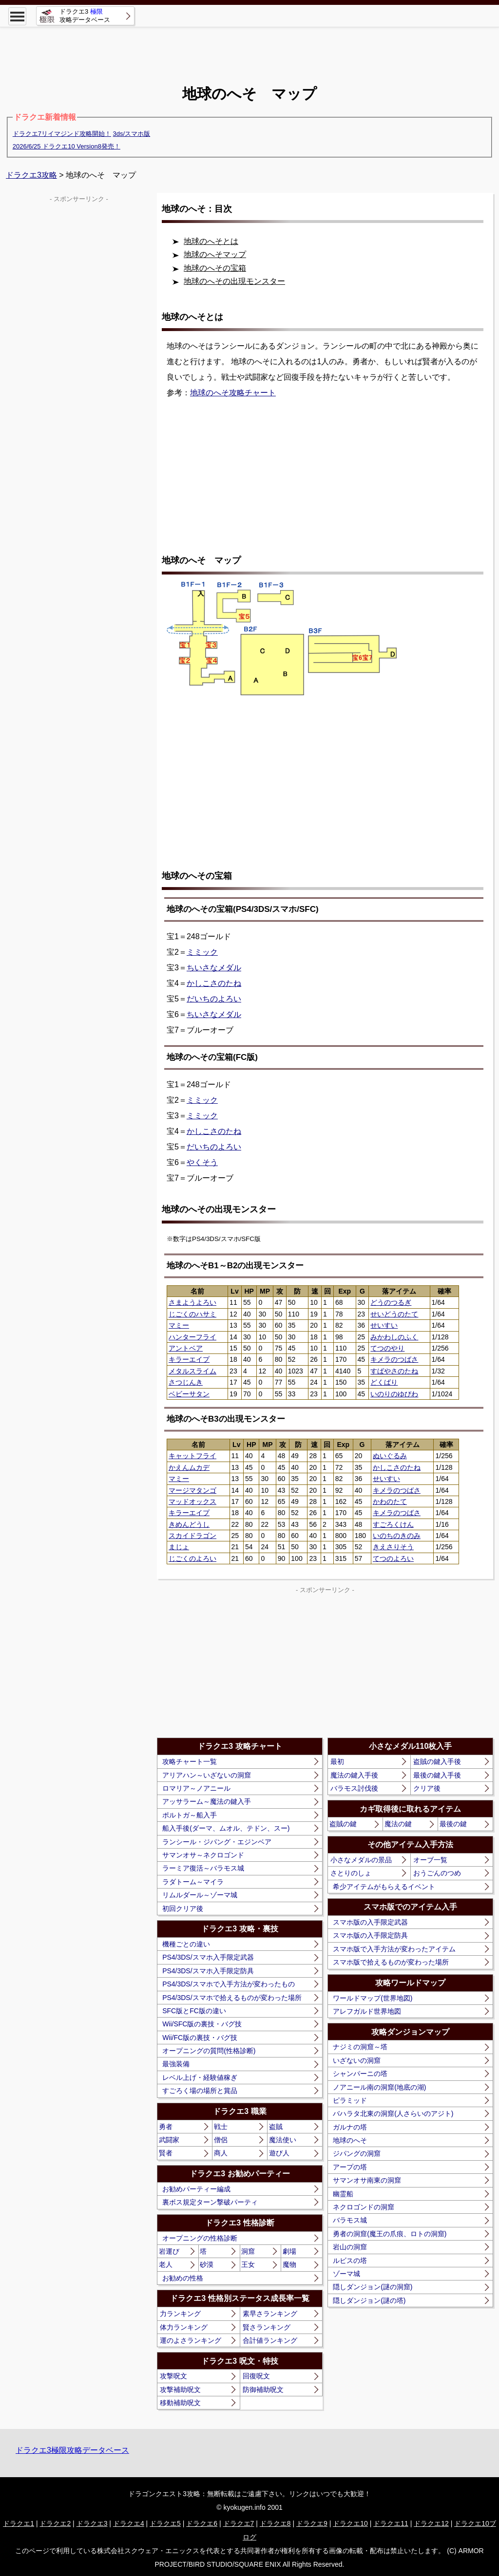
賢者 (166, 2153)
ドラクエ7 (238, 2523)
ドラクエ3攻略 (31, 175)
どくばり (384, 1382)
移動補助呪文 (180, 2403)
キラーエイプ (189, 1359)
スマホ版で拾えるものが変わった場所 (391, 1962)
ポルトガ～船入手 (189, 1815)
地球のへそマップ (215, 254)
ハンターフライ (192, 1337)
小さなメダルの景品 (361, 1860)
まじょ (179, 1547)
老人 (166, 2264)
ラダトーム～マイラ (193, 1882)
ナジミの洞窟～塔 (360, 2047)
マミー (179, 1325)
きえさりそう (393, 1547)
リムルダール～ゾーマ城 (199, 1895)
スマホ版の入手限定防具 (370, 1935)
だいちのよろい (214, 999)
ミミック (202, 952)
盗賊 (276, 2127)
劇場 (289, 2251)
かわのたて (390, 1501)
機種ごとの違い (186, 1944)
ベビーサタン (189, 1394)
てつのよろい (393, 1558)
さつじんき (186, 1382)
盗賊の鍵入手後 (437, 1761)
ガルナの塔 (350, 2127)
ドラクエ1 (18, 2523)
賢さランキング (266, 2327)
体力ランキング (184, 2327)
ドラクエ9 (311, 2523)
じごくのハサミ (192, 1314)
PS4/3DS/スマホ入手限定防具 (207, 1971)
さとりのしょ (350, 1873)
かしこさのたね (214, 983)
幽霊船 (343, 2194)
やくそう (202, 1162)
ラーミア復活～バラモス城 (203, 1868)
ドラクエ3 (92, 2523)
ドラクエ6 (201, 2523)
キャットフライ (192, 1456)
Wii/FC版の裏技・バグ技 (199, 2037)
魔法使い (282, 2140)
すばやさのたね (394, 1371)
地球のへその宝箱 (215, 268)
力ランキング (180, 2313)
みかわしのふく (394, 1337)
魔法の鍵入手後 (354, 1775)
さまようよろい (192, 1302)
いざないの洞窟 (357, 2060)
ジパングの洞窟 (357, 2153)
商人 (221, 2153)
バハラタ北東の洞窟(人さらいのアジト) (393, 2113)
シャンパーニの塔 (360, 2073)
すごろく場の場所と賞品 (199, 2090)
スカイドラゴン (192, 1535)
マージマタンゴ (192, 1490)
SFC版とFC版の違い (194, 2011)
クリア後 (427, 1788)
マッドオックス (192, 1501)
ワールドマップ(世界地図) (372, 1998)
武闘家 (169, 2140)
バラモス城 (350, 2220)
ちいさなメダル (214, 968)
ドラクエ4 (128, 2523)
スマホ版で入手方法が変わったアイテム (394, 1949)
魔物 (289, 2264)
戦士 (221, 2127)
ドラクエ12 (431, 2523)
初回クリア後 (182, 1908)
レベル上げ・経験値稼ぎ (199, 2077)
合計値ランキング (270, 2340)
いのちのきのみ (397, 1535)
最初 (337, 1761)
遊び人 (279, 2153)
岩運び (169, 2251)
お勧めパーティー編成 (196, 2189)
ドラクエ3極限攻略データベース (72, 2450)
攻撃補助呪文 (180, 2389)
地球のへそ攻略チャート (233, 393)
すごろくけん (393, 1524)
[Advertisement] (249, 49)
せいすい (384, 1325)
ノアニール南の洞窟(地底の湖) (379, 2087)
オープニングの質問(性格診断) (208, 2051)
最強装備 (176, 2064)
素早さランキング (270, 2313)
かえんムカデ (189, 1467)
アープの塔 (350, 2167)
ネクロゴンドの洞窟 (363, 2207)
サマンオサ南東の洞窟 (367, 2180)
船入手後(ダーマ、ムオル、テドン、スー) (225, 1828)
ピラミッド (350, 2100)
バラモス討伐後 (354, 1788)
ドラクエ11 (390, 2523)
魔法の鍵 (398, 1824)
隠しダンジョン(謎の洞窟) (372, 2287)
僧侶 (221, 2140)
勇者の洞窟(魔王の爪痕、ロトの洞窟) (389, 2234)
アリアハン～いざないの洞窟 (206, 1775)
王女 (248, 2264)
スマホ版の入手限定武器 (370, 1922)
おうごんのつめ (437, 1873)
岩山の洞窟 (350, 2247)
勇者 (166, 2127)
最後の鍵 (453, 1824)
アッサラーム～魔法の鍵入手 (206, 1801)
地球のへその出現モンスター (234, 281)
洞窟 (248, 2251)
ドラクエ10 (350, 2523)
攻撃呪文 (173, 2376)
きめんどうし (189, 1524)
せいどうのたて (394, 1314)
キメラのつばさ (394, 1359)
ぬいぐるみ (390, 1456)
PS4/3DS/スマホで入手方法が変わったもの (228, 1984)
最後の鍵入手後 (437, 1775)
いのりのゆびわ (394, 1394)
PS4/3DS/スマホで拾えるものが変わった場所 (231, 1997)
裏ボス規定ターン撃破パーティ (210, 2202)
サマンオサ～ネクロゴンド (203, 1855)
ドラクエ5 (165, 2523)
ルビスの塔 (350, 2260)
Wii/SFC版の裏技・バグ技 (202, 2024)
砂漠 (206, 2264)
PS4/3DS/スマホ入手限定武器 (207, 1957)
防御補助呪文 (263, 2389)
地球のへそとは (211, 241)
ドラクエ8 (275, 2523)
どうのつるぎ (390, 1302)
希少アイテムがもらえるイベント (384, 1886)
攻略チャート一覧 (189, 1761)
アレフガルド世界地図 (367, 2011)
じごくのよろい (192, 1558)
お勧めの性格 (182, 2278)
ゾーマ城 (346, 2274)
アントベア (186, 1348)
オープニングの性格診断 (199, 2238)
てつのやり (387, 1348)
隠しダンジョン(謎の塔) (369, 2300)
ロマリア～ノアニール (196, 1788)
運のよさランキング (190, 2340)
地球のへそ (350, 2140)
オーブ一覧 (430, 1860)
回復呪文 (256, 2376)
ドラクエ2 (55, 2523)
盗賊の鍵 (343, 1824)
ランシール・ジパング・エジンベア (216, 1842)
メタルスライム (192, 1371)
